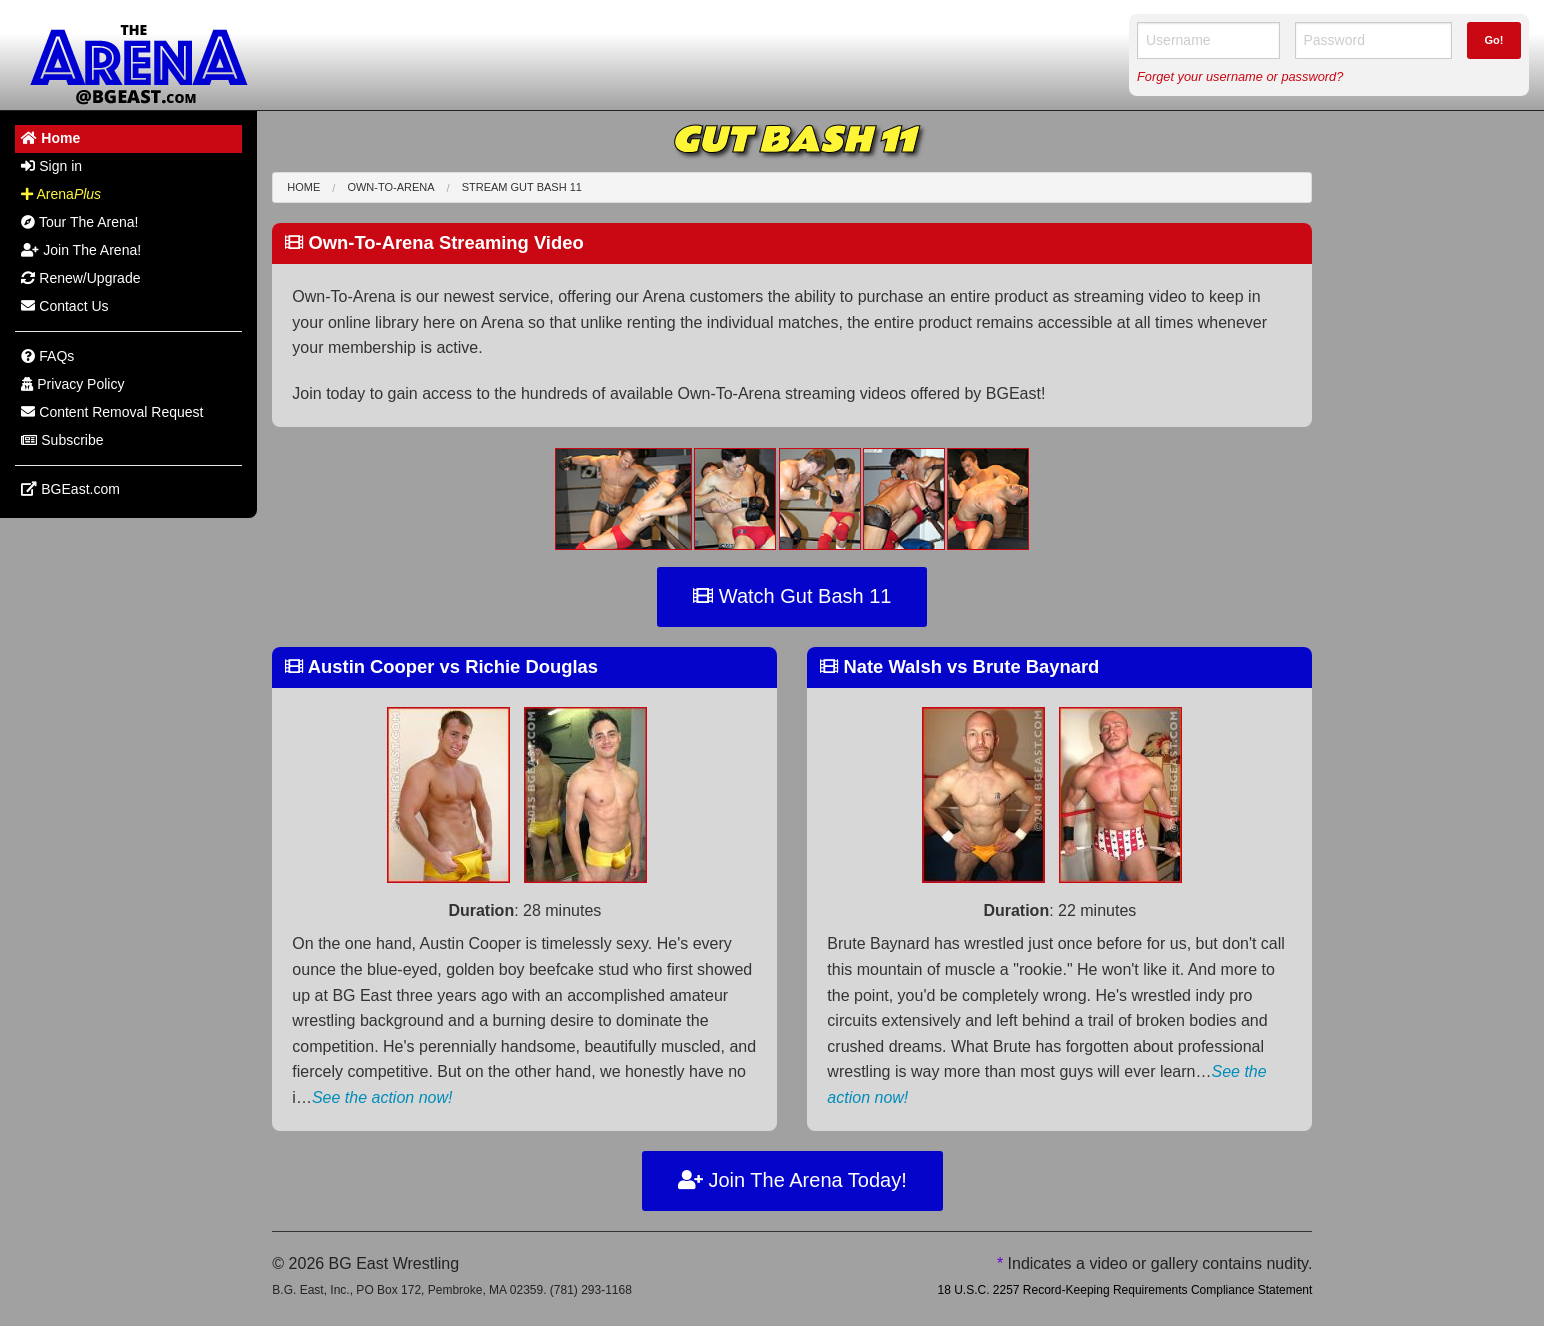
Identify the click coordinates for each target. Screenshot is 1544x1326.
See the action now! (382, 1097)
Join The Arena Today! (792, 1180)
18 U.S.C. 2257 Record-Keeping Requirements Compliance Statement (1124, 1290)
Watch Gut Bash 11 (792, 596)
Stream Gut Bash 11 (522, 187)
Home (303, 187)
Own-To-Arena (390, 187)
